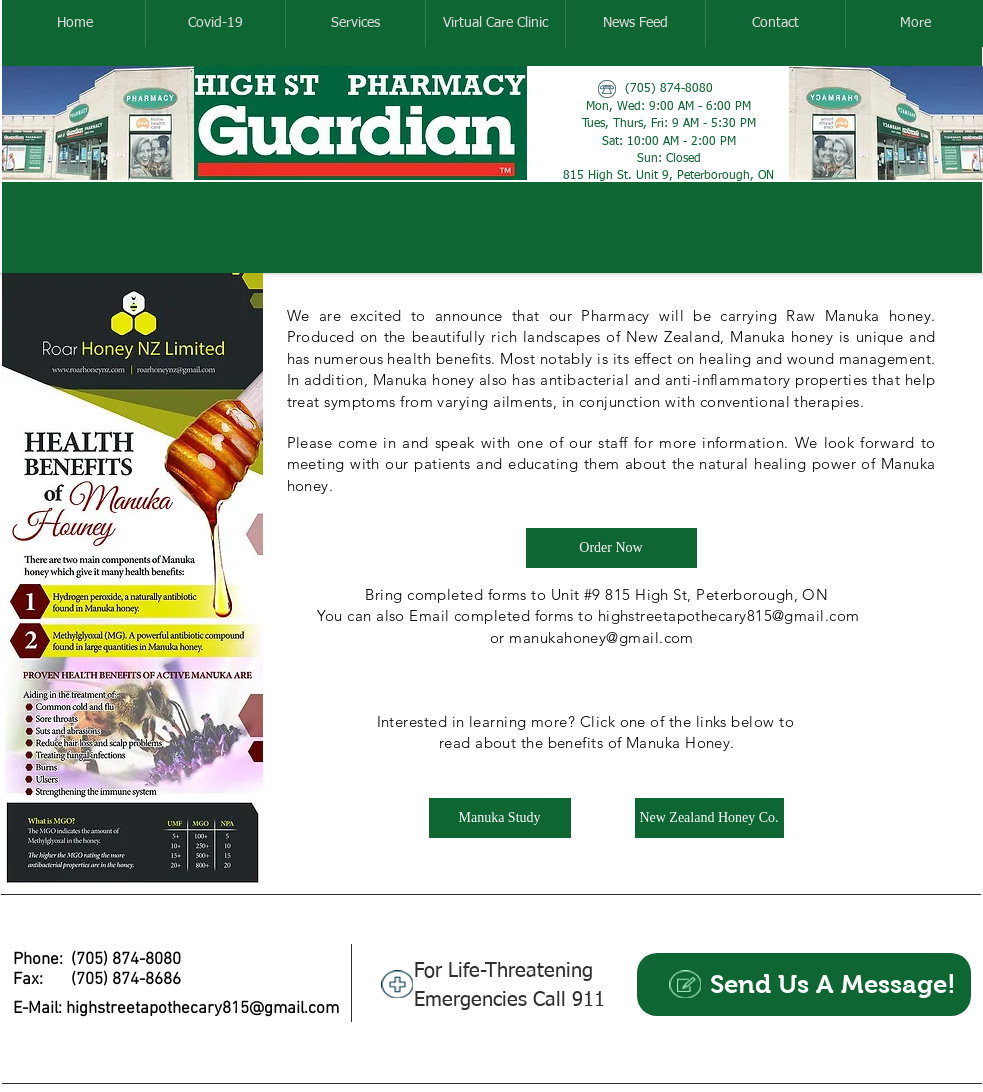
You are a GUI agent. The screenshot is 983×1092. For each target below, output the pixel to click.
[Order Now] (611, 548)
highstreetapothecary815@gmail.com (202, 1009)
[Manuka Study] (500, 818)
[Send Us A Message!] (804, 984)
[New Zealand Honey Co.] (709, 818)
